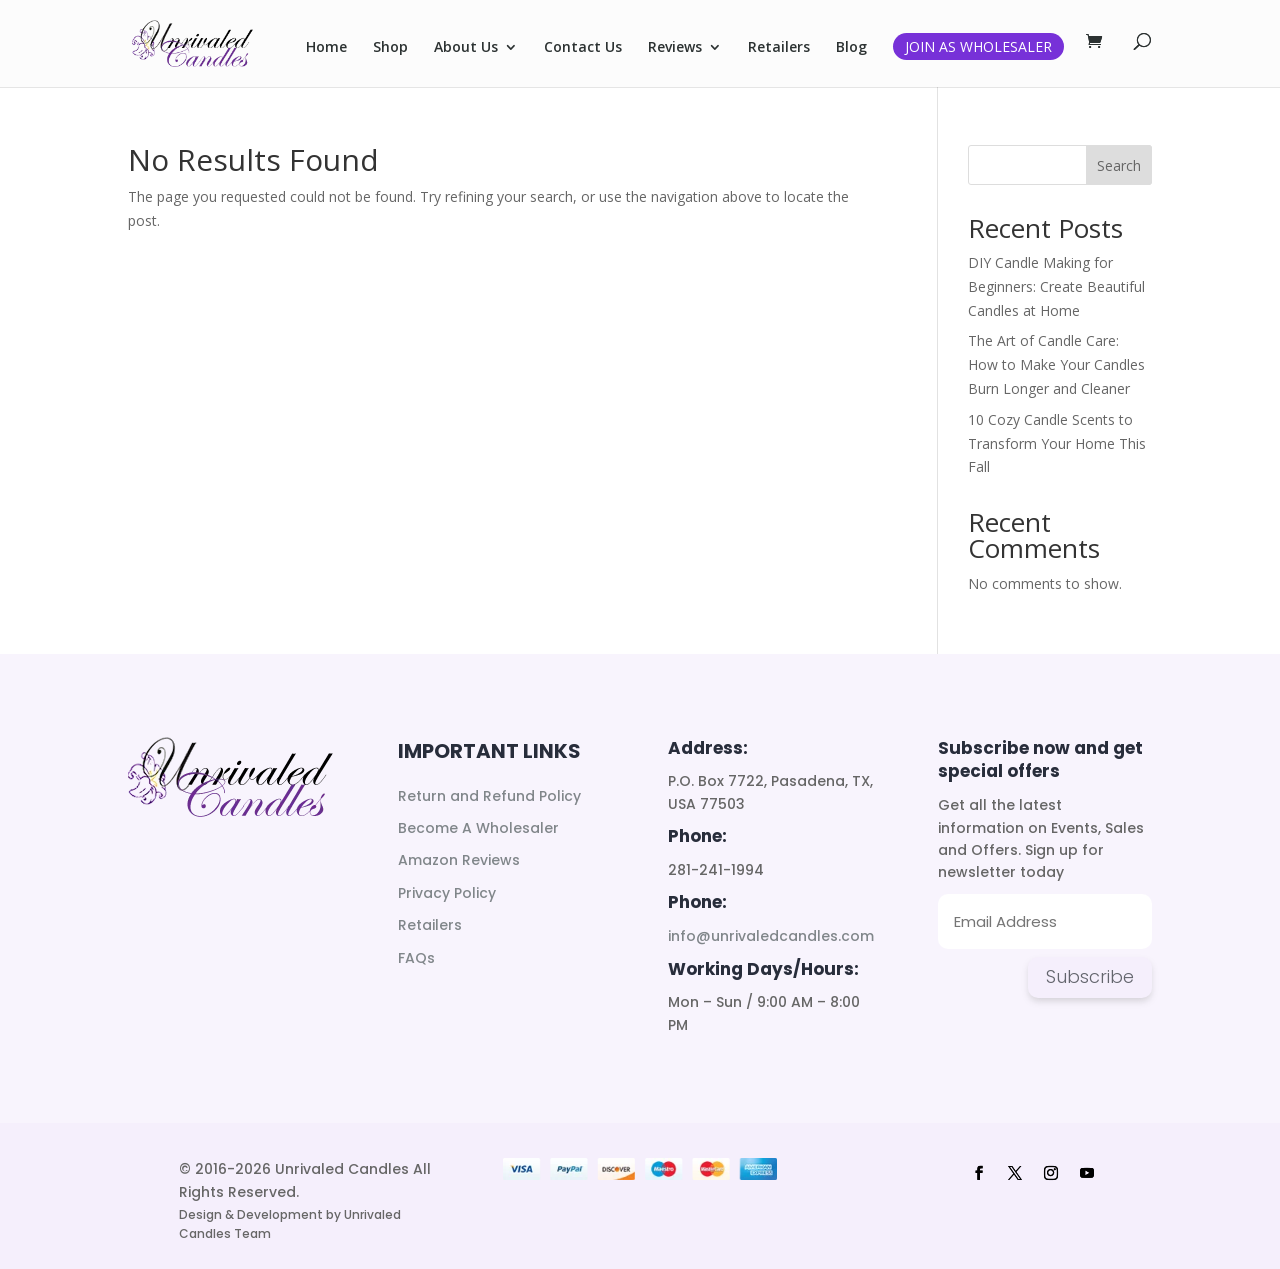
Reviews (675, 48)
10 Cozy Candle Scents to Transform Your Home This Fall (1057, 443)
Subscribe (1090, 976)
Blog (851, 48)
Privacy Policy (447, 893)
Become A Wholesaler (478, 828)
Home (326, 48)
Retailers (779, 48)
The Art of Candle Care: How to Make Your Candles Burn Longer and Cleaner (1056, 364)
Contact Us (583, 48)
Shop (390, 48)
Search (1119, 165)
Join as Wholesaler (978, 46)
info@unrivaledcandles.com (771, 936)
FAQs (416, 958)
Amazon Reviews (459, 860)
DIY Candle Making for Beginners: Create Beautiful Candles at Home (1056, 286)
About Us (466, 48)
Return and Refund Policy (489, 796)
